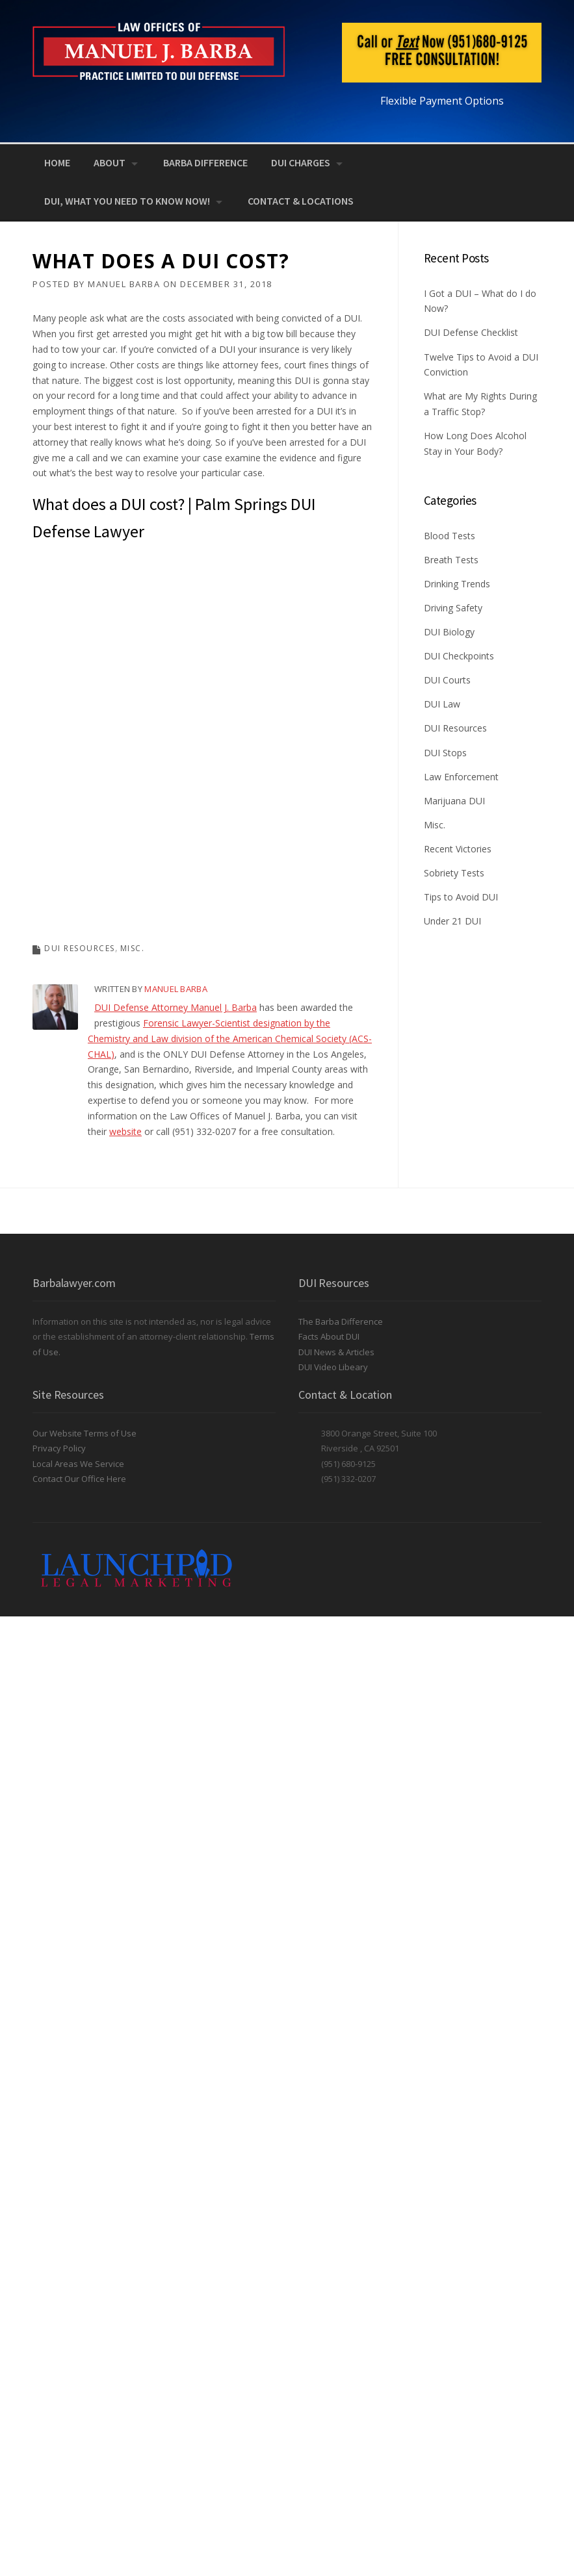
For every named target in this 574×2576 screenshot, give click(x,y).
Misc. (132, 948)
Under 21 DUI (452, 921)
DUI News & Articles (336, 1352)
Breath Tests (451, 560)
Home (57, 162)
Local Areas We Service (78, 1464)
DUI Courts (447, 680)
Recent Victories (457, 849)
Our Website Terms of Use (85, 1433)
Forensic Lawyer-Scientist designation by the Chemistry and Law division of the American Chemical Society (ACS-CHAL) (230, 1038)
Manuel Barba (124, 284)
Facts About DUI (328, 1336)
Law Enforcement (461, 777)
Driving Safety (453, 608)
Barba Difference (205, 162)
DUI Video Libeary (333, 1367)
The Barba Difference (340, 1321)
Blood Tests (449, 535)
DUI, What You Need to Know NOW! (127, 200)
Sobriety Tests (454, 873)
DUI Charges (300, 162)
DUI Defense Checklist (471, 332)
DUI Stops (445, 752)
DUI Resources (79, 948)
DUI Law (442, 704)
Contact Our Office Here (79, 1479)
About (109, 162)
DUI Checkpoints (459, 656)
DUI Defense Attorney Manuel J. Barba (175, 1007)
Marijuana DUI (454, 801)
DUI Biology (449, 632)
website (125, 1131)
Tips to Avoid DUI (461, 897)
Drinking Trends (457, 584)
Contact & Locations (301, 200)
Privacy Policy (59, 1448)
